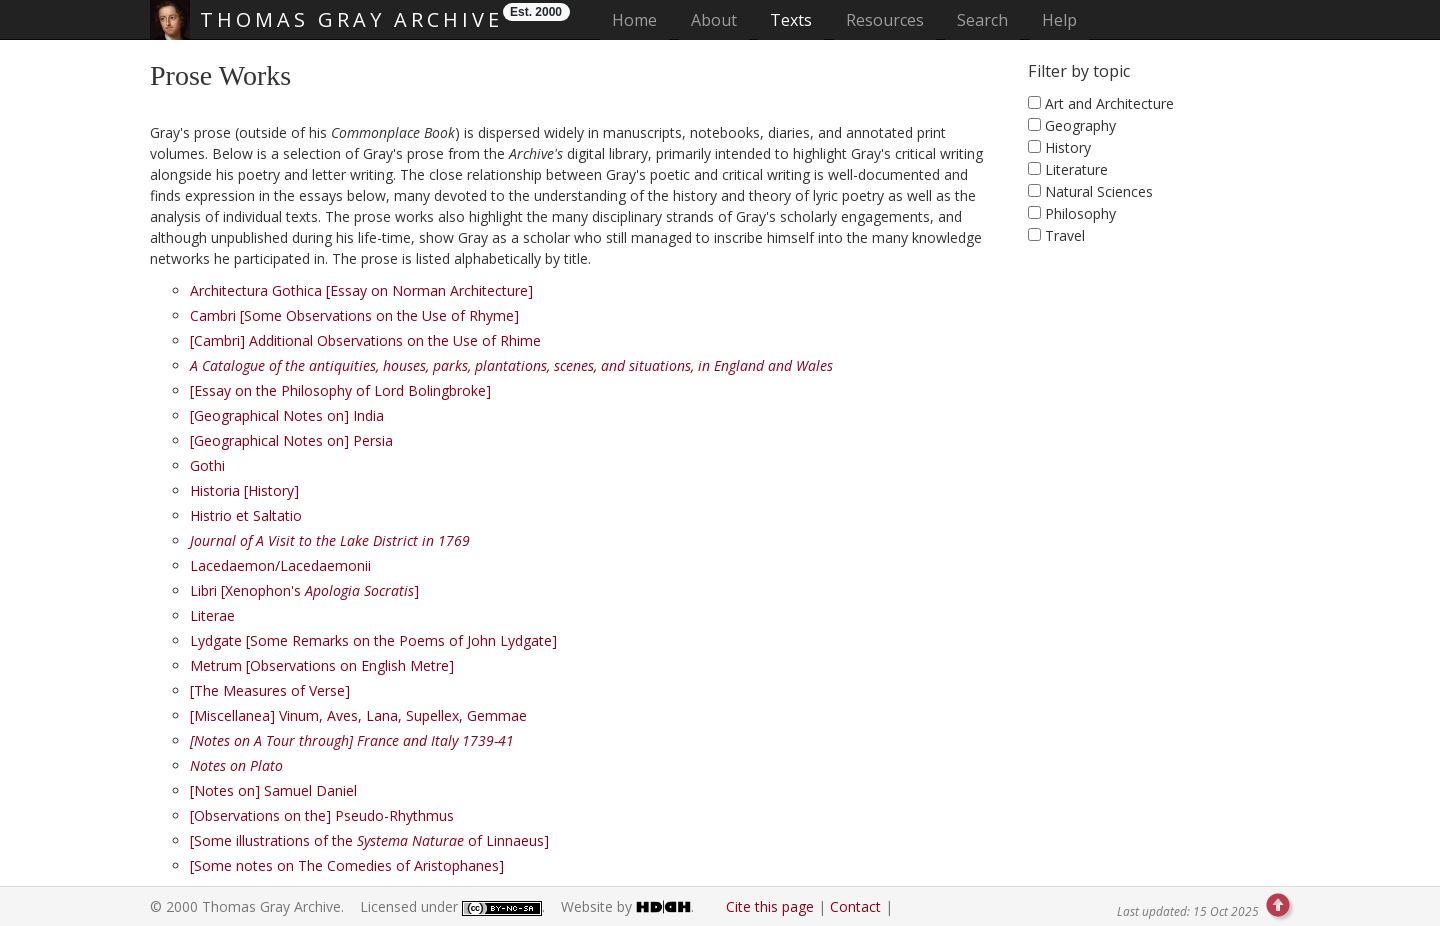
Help (1059, 20)
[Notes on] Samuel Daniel (273, 790)
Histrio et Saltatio (246, 515)
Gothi (207, 465)
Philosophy (1080, 213)
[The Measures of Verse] (270, 690)
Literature (1076, 169)
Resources (885, 20)
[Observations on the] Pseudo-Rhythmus (322, 815)
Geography (1080, 125)
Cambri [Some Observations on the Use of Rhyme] (354, 315)
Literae (212, 615)
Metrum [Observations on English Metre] (322, 665)
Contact (855, 906)
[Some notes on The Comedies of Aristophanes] (347, 865)
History (1068, 147)
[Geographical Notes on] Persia (291, 440)
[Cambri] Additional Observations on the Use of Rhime (365, 340)
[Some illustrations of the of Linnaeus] (369, 840)
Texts (791, 20)
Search (982, 20)
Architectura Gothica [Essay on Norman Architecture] (361, 290)
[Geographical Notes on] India (287, 415)
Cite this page (770, 906)
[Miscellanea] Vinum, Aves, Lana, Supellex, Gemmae (358, 715)
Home (640, 19)
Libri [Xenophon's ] (304, 590)
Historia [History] (244, 490)
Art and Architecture (1109, 103)
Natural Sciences (1099, 191)
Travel (1065, 235)
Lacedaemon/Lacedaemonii (280, 565)
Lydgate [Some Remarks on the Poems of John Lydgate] (373, 640)
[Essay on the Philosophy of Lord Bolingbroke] (340, 390)
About (714, 20)
